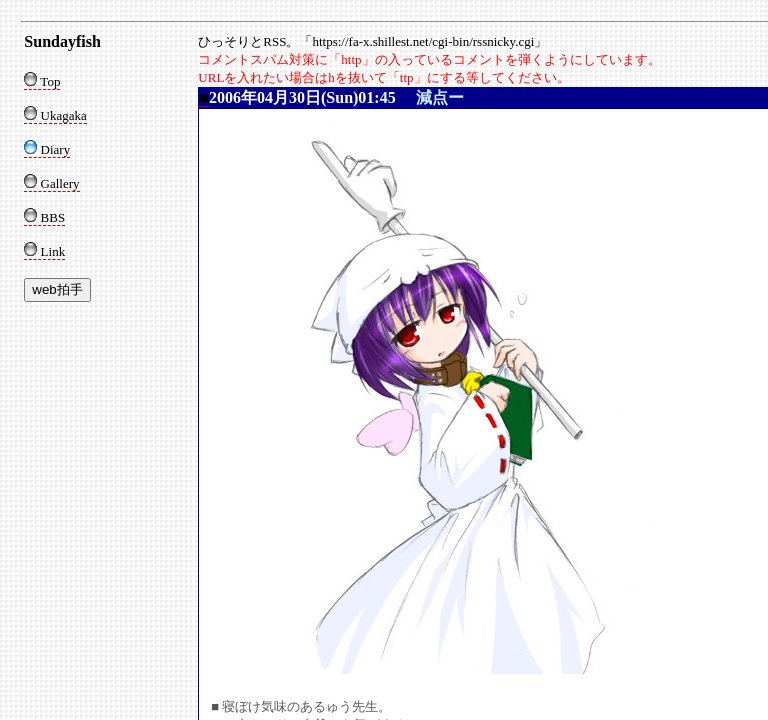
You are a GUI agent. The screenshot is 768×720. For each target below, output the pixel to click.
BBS (44, 217)
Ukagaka (55, 115)
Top (42, 81)
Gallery (51, 183)
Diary (47, 149)
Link (44, 251)
